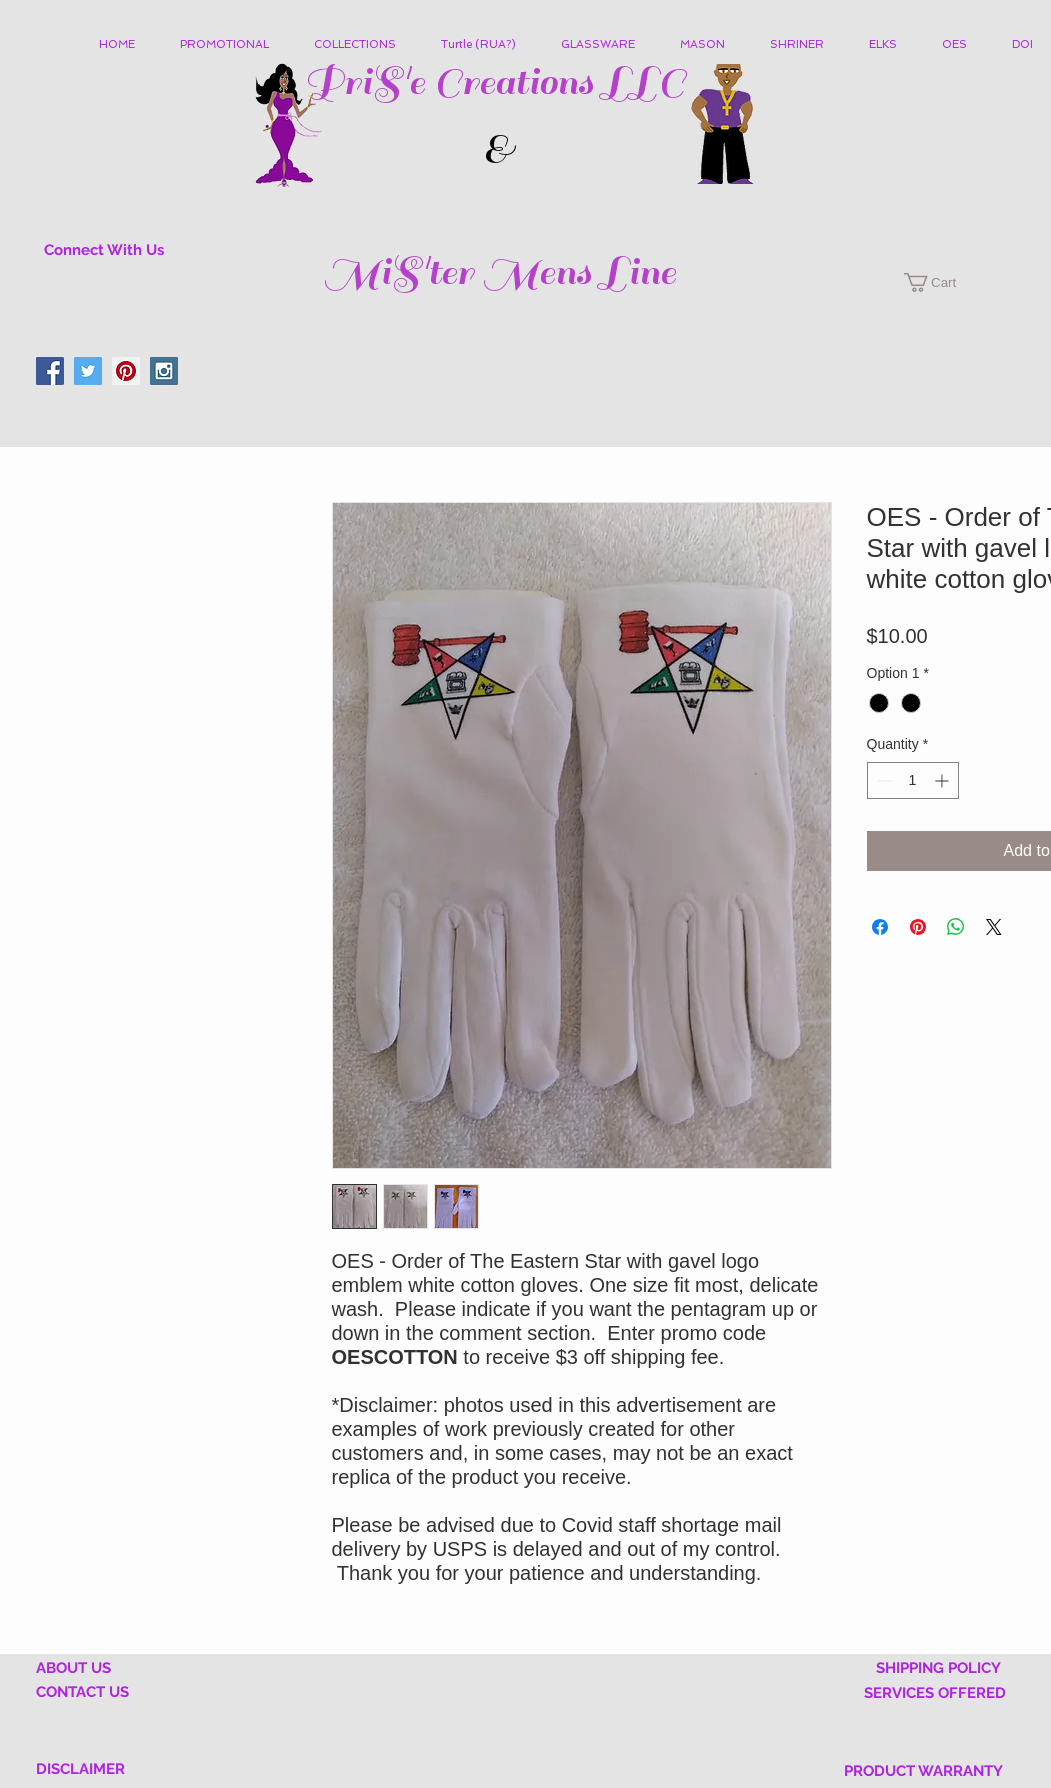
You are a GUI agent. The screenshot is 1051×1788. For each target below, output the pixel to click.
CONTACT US (82, 1692)
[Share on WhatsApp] (956, 927)
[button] (362, 45)
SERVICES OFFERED (935, 1693)
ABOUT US (73, 1668)
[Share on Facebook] (880, 927)
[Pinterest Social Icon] (126, 371)
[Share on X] (994, 927)
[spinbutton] (913, 780)
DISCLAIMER (80, 1769)
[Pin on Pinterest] (918, 927)
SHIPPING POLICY (938, 1668)
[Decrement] (882, 780)
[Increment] (943, 780)
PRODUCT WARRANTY (923, 1771)
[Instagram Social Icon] (164, 371)
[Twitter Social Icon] (88, 371)
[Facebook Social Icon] (50, 371)
